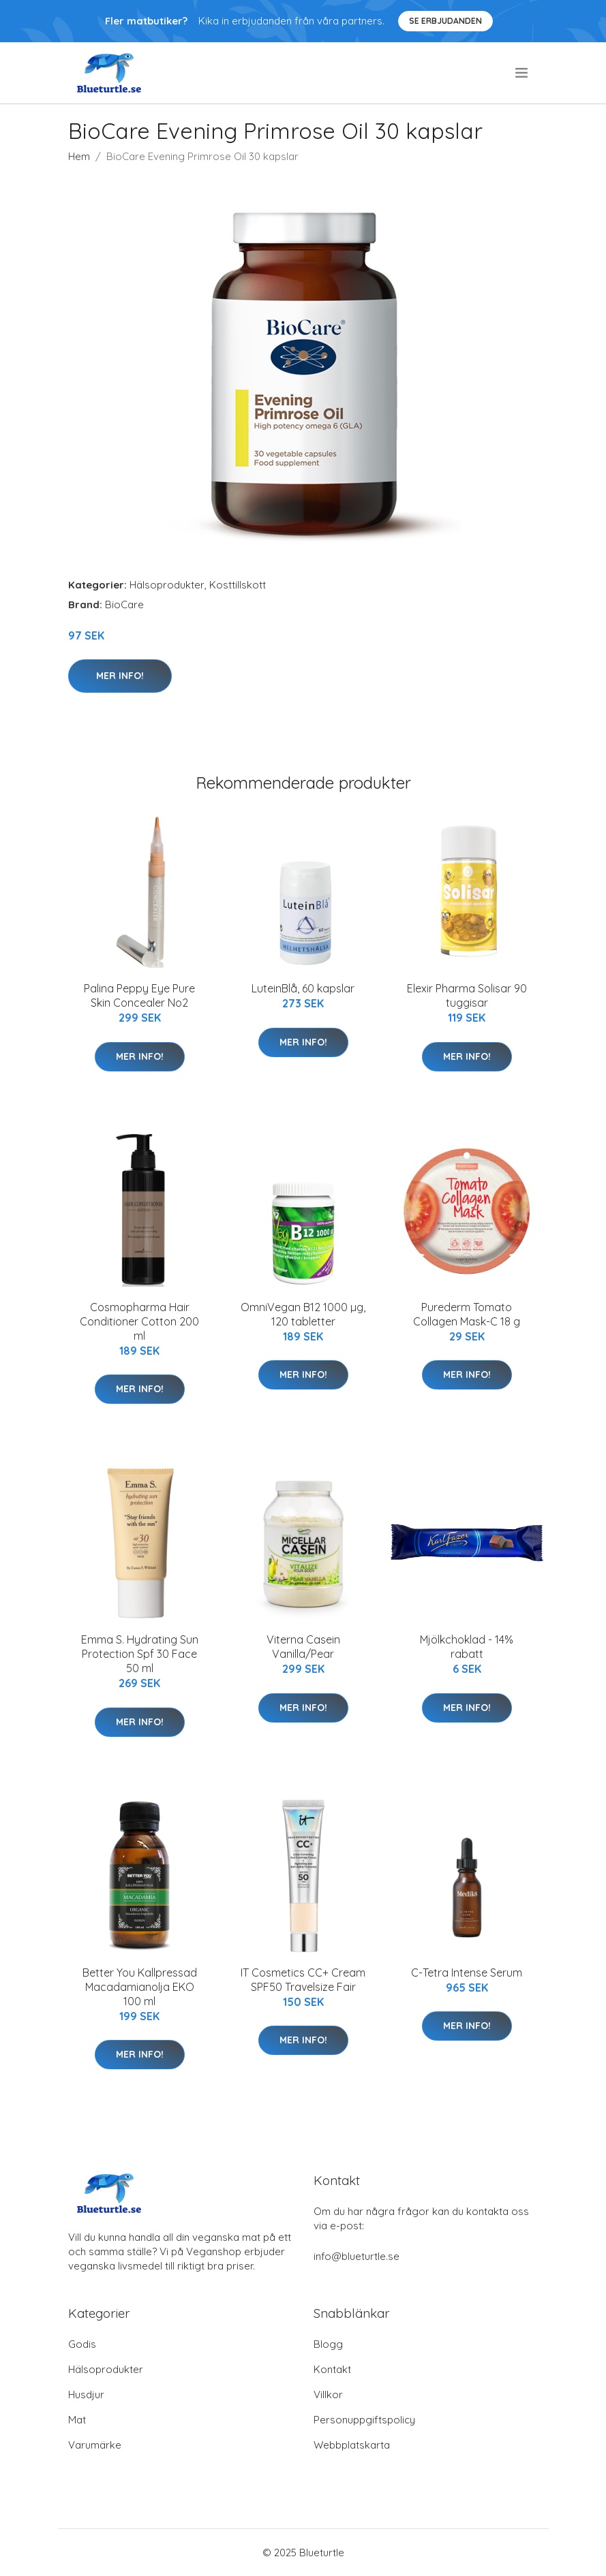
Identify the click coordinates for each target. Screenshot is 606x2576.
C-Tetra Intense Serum (466, 1972)
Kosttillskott (237, 584)
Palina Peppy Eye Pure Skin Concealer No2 (139, 995)
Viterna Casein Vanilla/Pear (303, 1647)
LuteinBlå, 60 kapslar (303, 988)
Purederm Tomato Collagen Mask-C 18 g (466, 1314)
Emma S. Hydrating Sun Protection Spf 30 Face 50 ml (139, 1654)
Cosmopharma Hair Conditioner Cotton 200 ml (139, 1321)
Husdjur (86, 2394)
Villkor (328, 2394)
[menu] (522, 73)
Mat (77, 2419)
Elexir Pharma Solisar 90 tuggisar (467, 995)
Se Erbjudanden (445, 21)
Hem (79, 156)
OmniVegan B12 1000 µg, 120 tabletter (303, 1314)
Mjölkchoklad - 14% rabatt (466, 1647)
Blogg (328, 2344)
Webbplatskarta (352, 2444)
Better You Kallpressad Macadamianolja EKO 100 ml (139, 1987)
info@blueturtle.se (356, 2256)
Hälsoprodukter (167, 584)
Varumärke (94, 2444)
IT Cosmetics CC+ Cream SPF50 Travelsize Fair (303, 1980)
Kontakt (332, 2369)
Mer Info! (120, 676)
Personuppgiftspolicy (364, 2419)
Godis (82, 2344)
